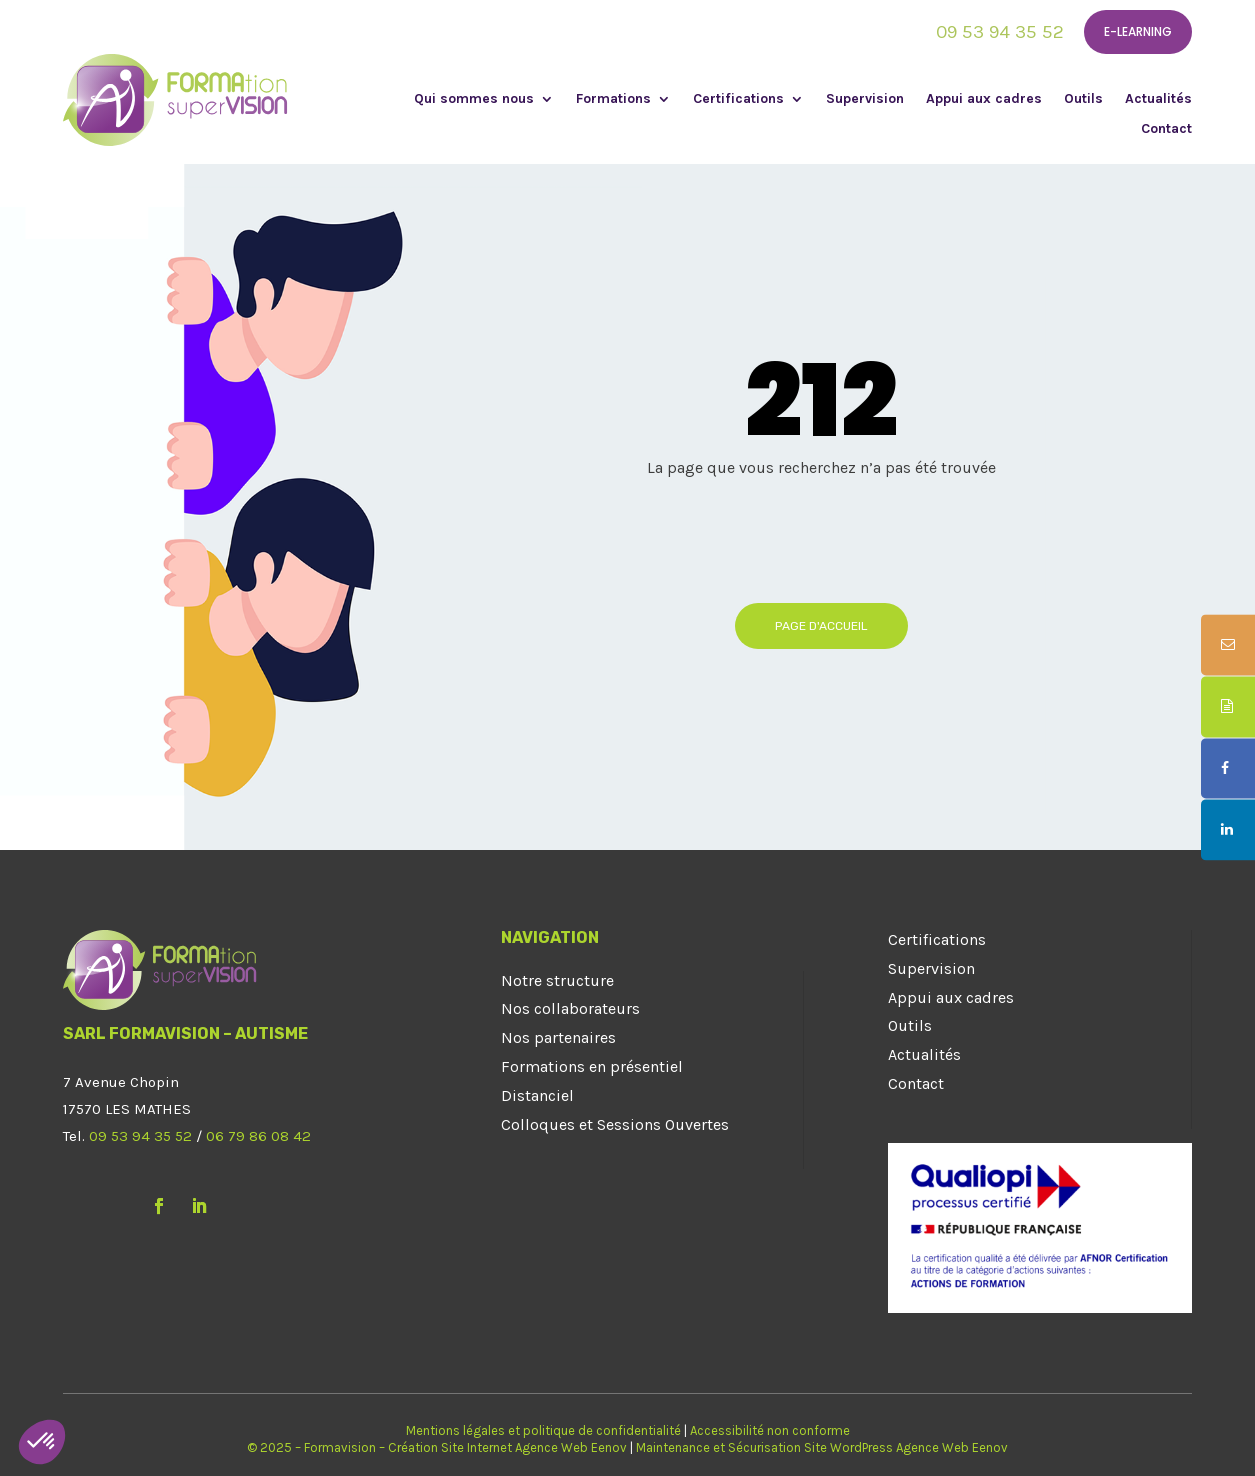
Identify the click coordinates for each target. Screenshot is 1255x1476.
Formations (613, 99)
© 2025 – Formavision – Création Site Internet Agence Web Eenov (437, 1447)
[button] (42, 1442)
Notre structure (557, 980)
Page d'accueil (821, 626)
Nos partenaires (558, 1037)
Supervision (865, 99)
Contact (1166, 129)
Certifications (738, 99)
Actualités (1158, 99)
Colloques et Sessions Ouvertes (615, 1124)
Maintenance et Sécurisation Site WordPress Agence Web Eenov (822, 1447)
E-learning (1138, 31)
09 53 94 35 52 (1000, 32)
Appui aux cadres (984, 99)
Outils (1083, 99)
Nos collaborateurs (570, 1008)
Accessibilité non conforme (770, 1430)
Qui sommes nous (474, 99)
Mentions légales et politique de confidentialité (543, 1430)
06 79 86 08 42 (258, 1136)
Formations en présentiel (592, 1066)
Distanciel (537, 1095)
